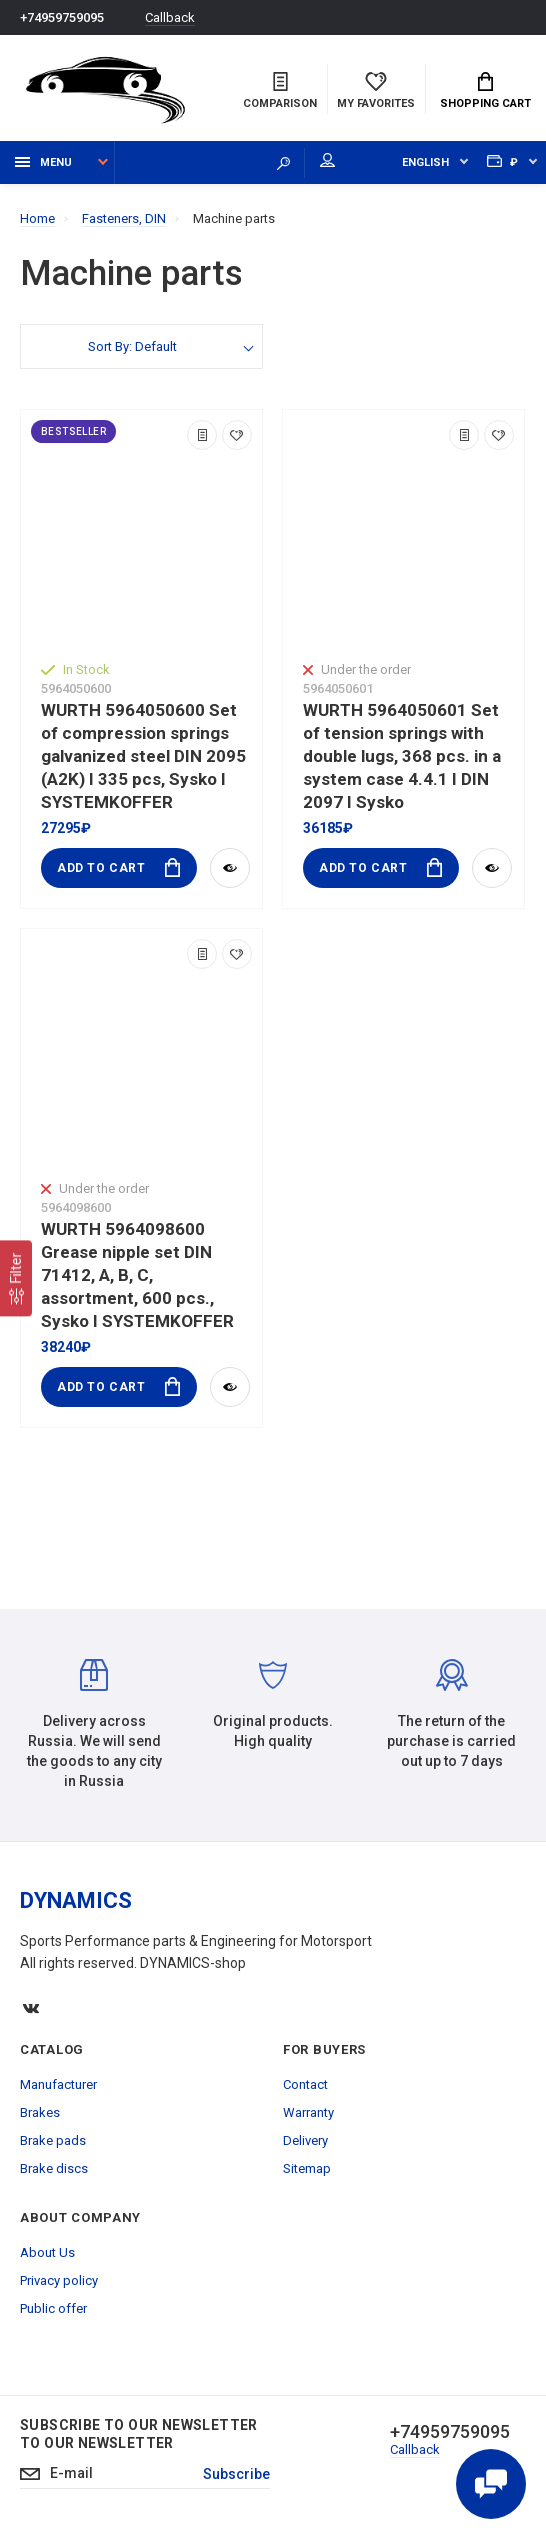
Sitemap (307, 2168)
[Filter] (16, 1278)
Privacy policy (59, 2280)
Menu (43, 162)
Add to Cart (118, 867)
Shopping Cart (485, 91)
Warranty (308, 2112)
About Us (47, 2252)
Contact (305, 2084)
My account (327, 160)
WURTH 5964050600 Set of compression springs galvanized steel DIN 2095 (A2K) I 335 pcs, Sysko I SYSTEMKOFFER (143, 756)
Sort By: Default (132, 346)
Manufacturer (58, 2084)
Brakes (40, 2112)
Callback (170, 17)
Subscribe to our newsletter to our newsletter (139, 2434)
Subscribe (236, 2474)
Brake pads (53, 2140)
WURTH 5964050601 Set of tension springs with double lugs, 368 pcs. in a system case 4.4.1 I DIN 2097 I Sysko (402, 756)
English (425, 162)
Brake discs (54, 2168)
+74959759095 (62, 17)
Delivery (305, 2140)
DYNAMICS (76, 1900)
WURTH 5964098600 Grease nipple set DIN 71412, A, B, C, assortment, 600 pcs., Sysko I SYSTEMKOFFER (137, 1275)
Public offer (53, 2308)
